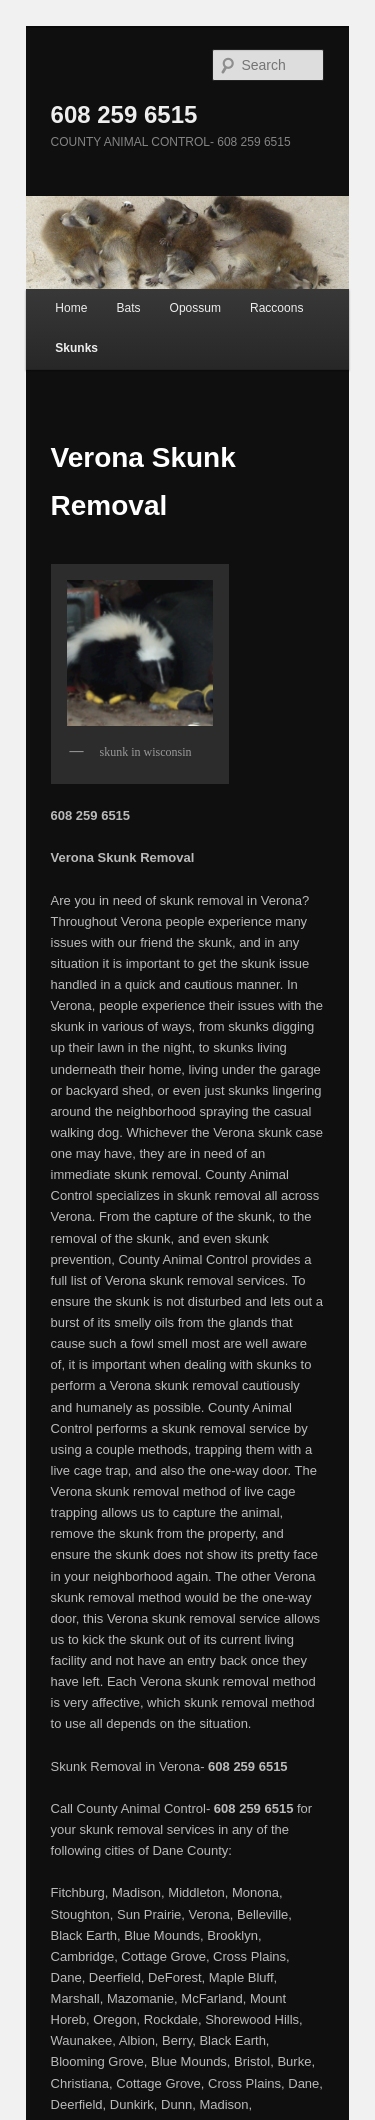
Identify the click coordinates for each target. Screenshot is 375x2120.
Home (71, 308)
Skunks (76, 348)
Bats (128, 308)
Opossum (195, 308)
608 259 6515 (124, 114)
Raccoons (276, 308)
